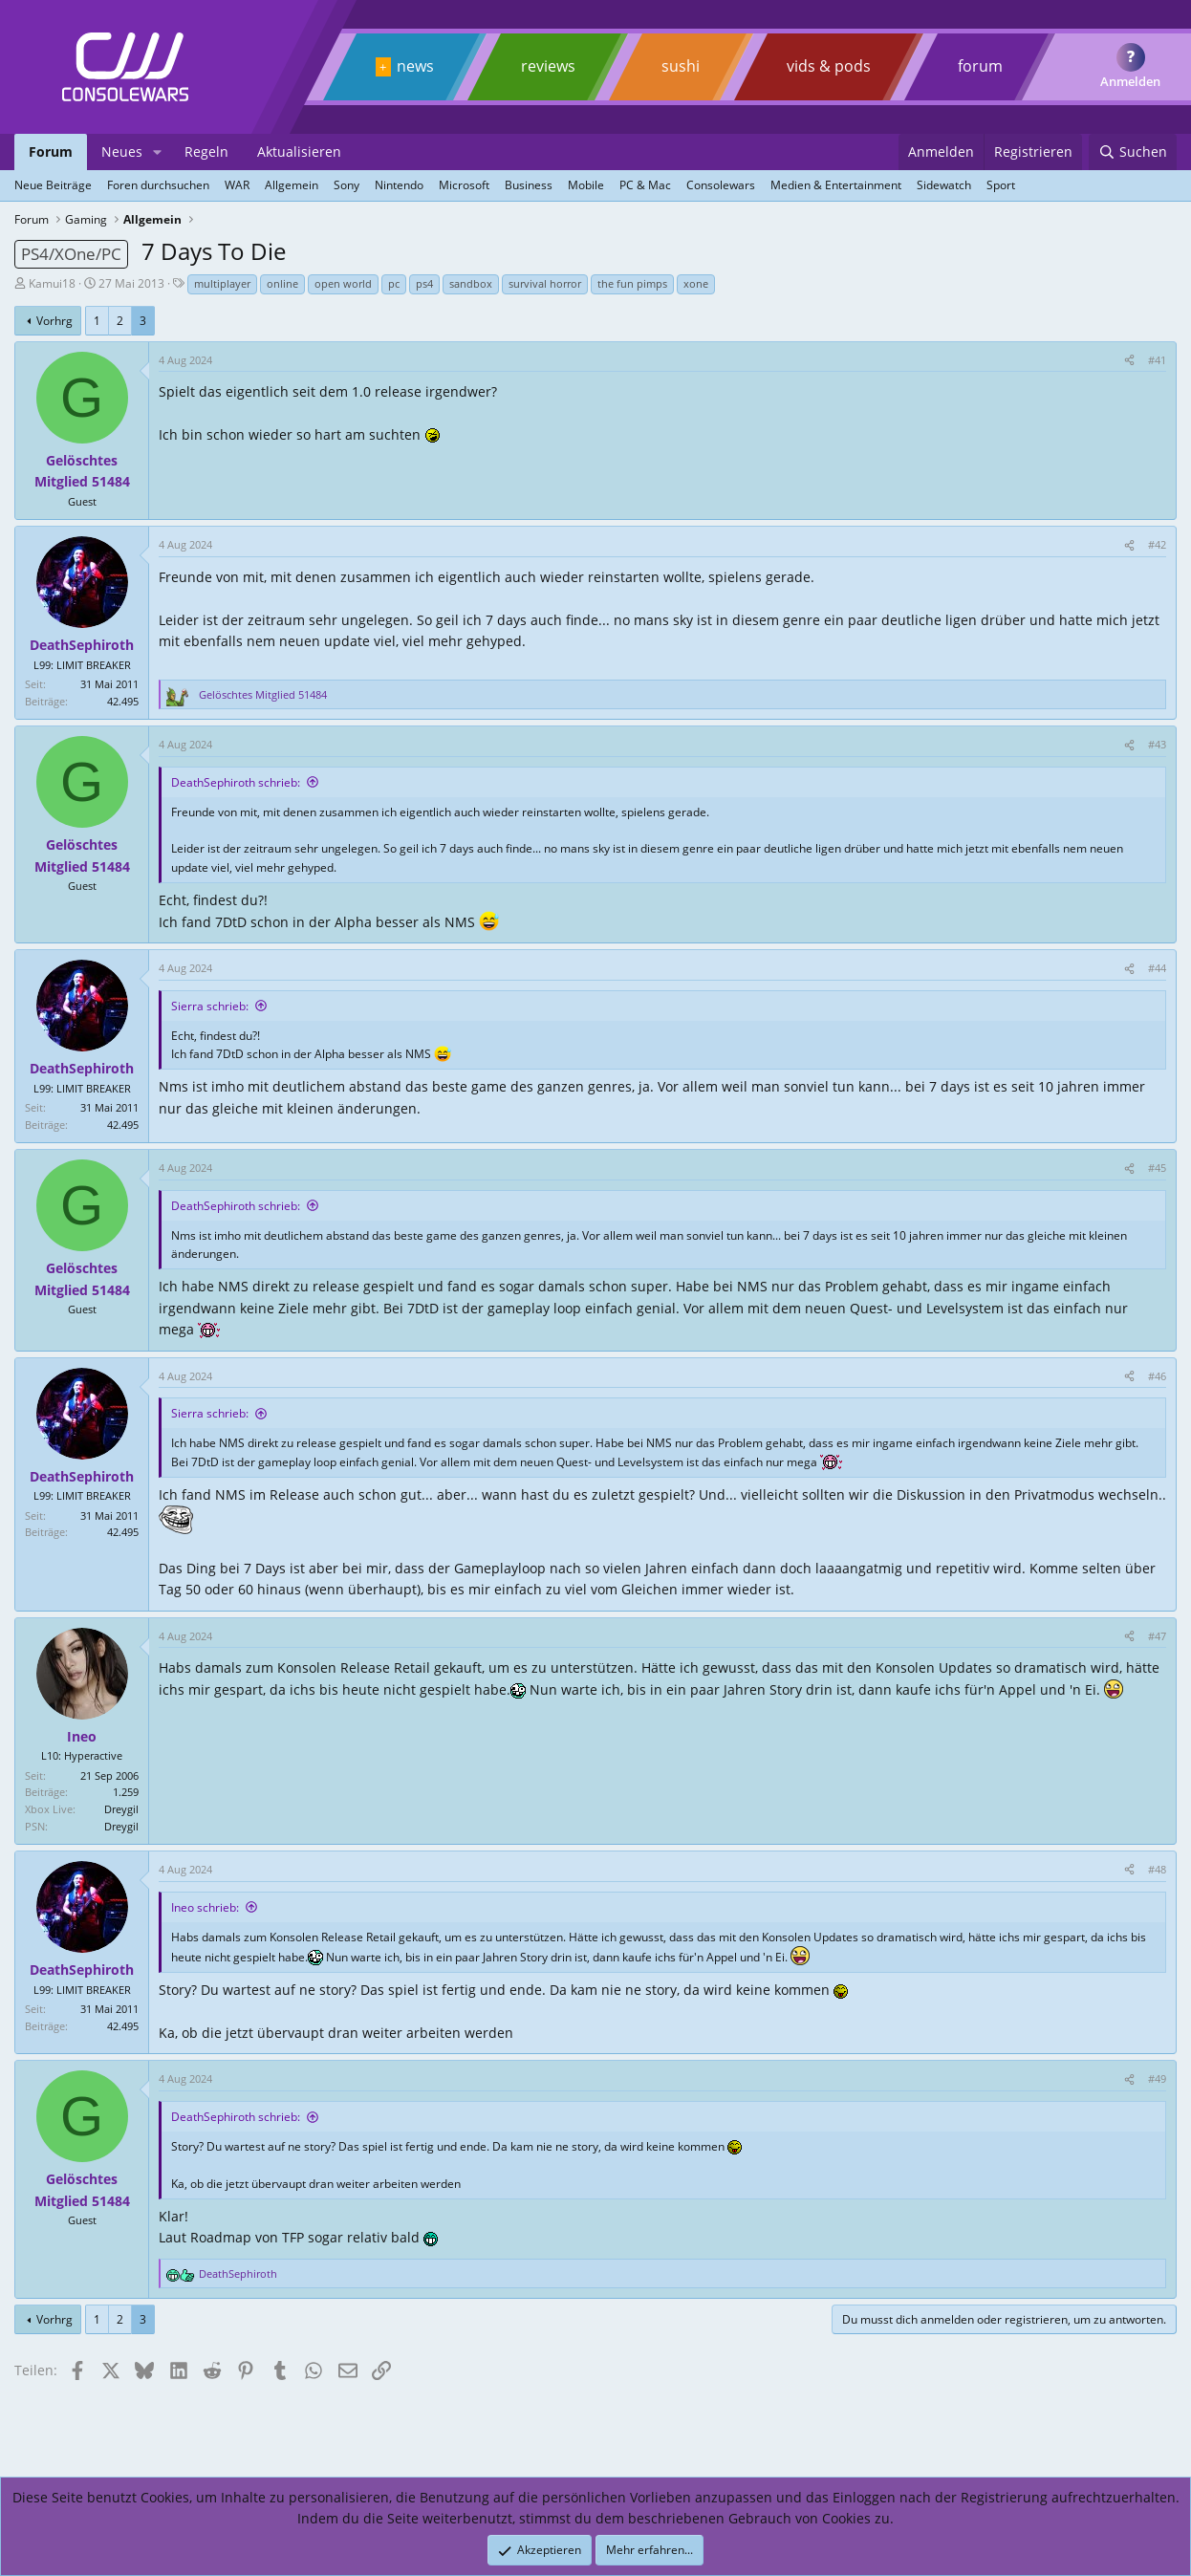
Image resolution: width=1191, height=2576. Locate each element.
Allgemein (291, 185)
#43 (1157, 744)
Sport (1000, 185)
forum (980, 65)
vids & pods (829, 65)
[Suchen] (1133, 152)
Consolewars (720, 185)
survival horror (545, 283)
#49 (1157, 2078)
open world (343, 283)
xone (695, 283)
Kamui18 (52, 283)
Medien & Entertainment (835, 185)
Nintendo (399, 185)
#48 (1157, 1869)
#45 (1157, 1167)
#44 (1157, 968)
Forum (51, 151)
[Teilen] (1129, 360)
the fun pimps (632, 283)
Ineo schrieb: (205, 1907)
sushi (680, 65)
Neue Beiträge (53, 185)
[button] (157, 152)
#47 (1157, 1636)
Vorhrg (54, 321)
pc (394, 283)
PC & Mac (645, 185)
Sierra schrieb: (210, 1006)
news (415, 65)
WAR (237, 185)
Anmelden (1130, 81)
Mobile (586, 185)
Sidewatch (944, 185)
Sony (346, 185)
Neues (121, 151)
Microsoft (464, 185)
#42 (1157, 544)
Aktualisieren (299, 151)
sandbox (470, 283)
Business (528, 185)
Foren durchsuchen (158, 185)
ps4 (424, 283)
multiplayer (222, 283)
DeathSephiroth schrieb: (235, 782)
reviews (548, 65)
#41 (1157, 360)
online (282, 283)
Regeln (206, 151)
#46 (1157, 1376)
